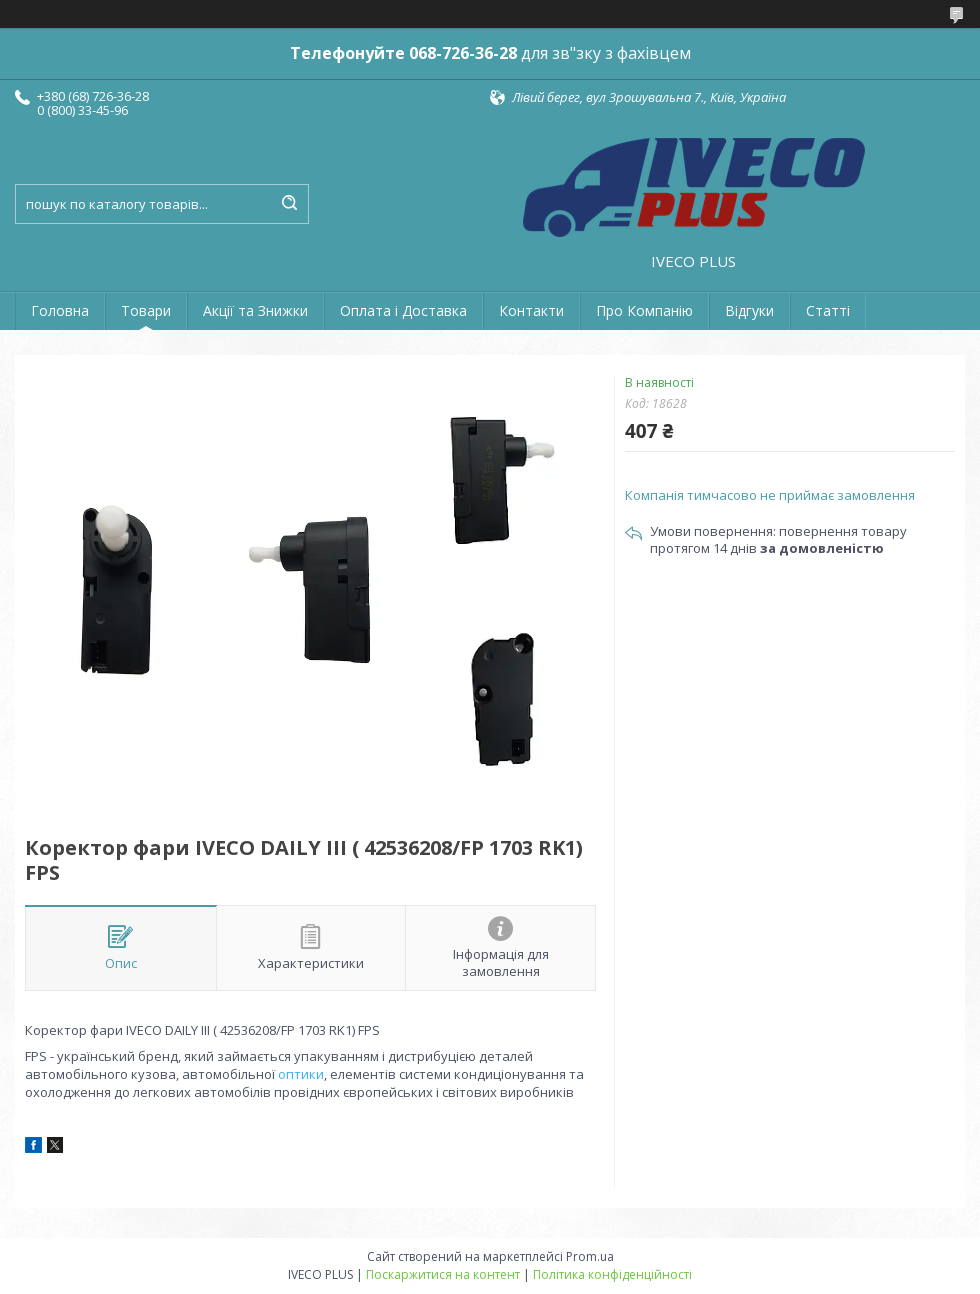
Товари (146, 310)
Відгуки (749, 310)
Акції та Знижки (255, 310)
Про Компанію (644, 310)
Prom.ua (590, 1256)
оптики (301, 1074)
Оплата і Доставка (403, 310)
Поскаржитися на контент (443, 1274)
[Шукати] (289, 204)
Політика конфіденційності (612, 1274)
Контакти (531, 310)
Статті (828, 310)
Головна (60, 310)
